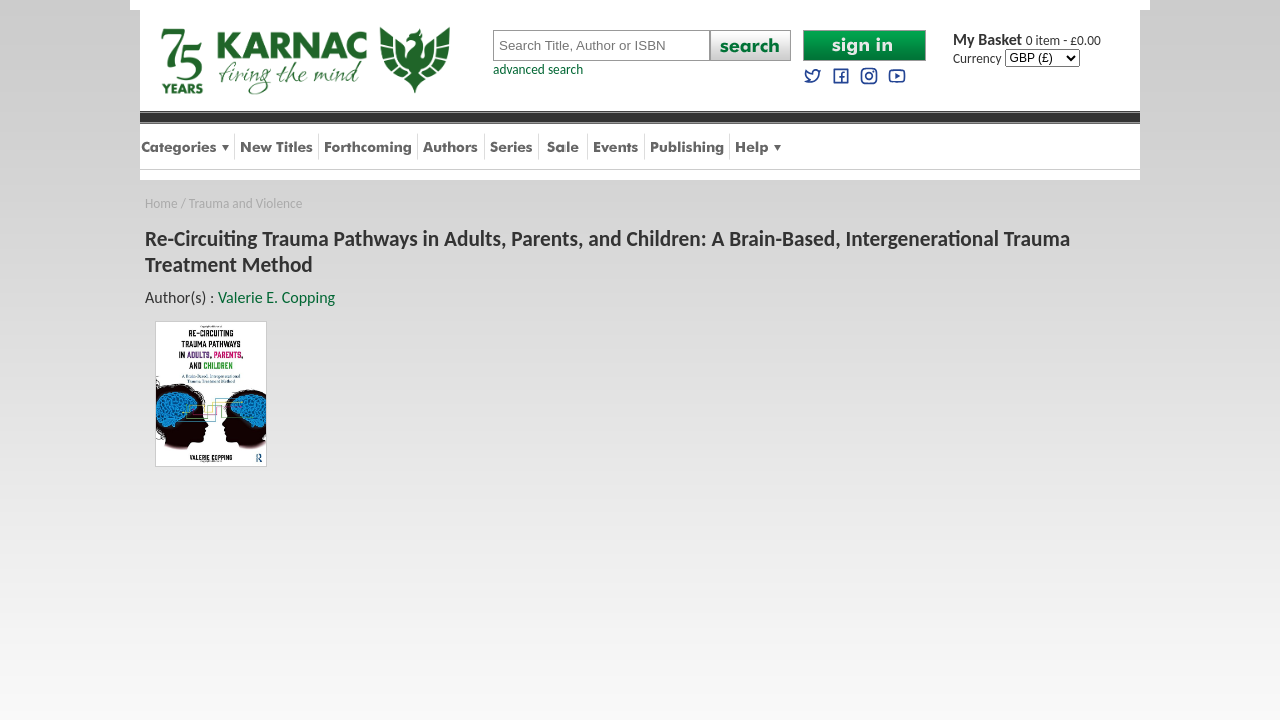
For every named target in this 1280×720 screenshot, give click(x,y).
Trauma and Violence (245, 203)
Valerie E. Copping (276, 297)
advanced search (538, 69)
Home (161, 203)
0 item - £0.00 (1027, 40)
